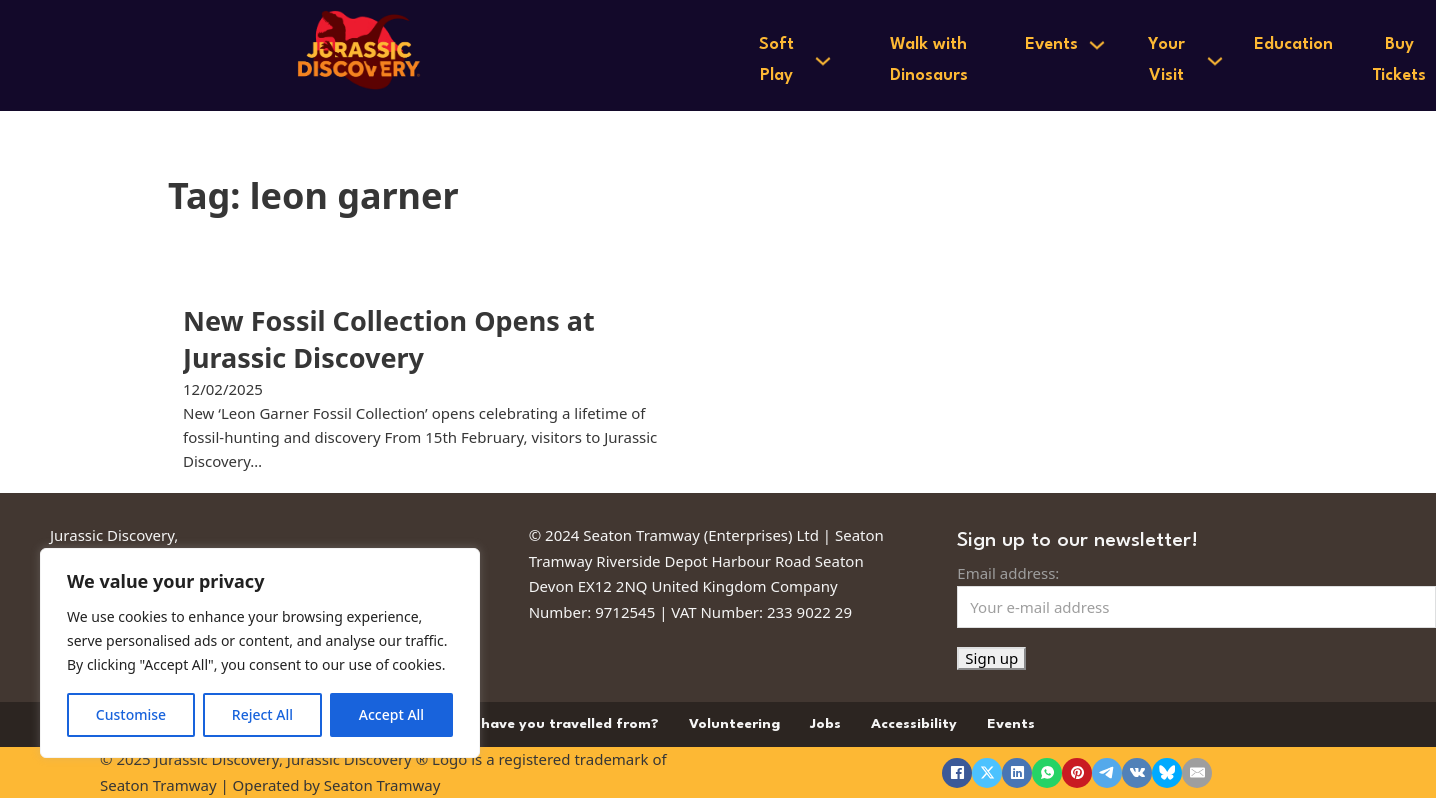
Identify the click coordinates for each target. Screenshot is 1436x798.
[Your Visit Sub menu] (1215, 61)
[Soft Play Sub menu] (823, 61)
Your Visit (1166, 60)
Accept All (391, 714)
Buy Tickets (1399, 60)
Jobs (825, 724)
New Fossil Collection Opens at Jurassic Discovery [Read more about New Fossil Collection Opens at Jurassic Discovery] (389, 339)
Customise (131, 714)
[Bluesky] (1167, 773)
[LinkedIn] (1017, 773)
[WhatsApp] (1047, 773)
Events (1051, 44)
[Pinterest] (1077, 773)
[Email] (1197, 773)
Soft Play (776, 60)
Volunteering (734, 724)
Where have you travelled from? (545, 724)
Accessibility (914, 724)
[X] (987, 773)
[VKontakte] (1137, 773)
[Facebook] (957, 773)
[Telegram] (1107, 773)
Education (1293, 44)
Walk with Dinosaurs (929, 60)
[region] (260, 653)
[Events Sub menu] (1097, 45)
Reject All (262, 714)
